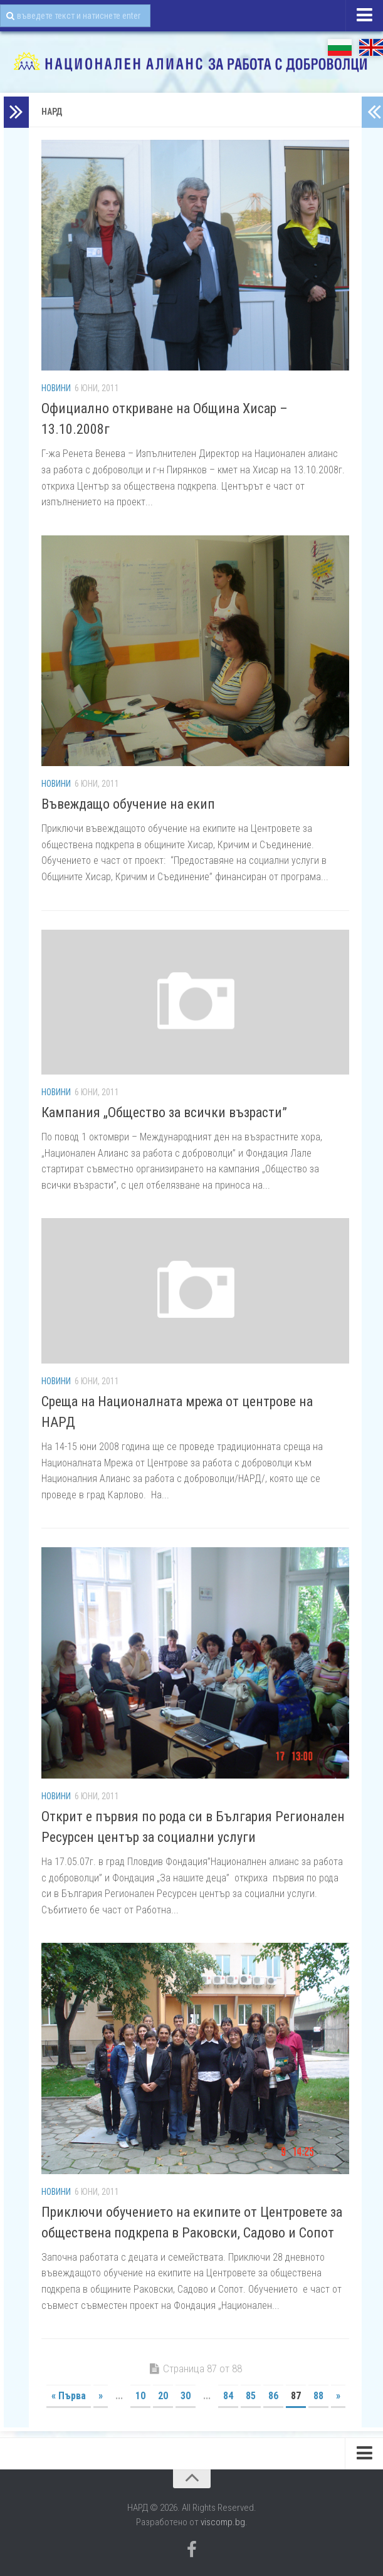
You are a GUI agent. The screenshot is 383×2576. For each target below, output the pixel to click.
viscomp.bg (223, 2522)
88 (318, 2396)
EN (371, 47)
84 (228, 2396)
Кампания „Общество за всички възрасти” (164, 1112)
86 (273, 2396)
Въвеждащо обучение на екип (128, 804)
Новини (56, 388)
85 (251, 2396)
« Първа (68, 2396)
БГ (340, 47)
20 (163, 2396)
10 (140, 2396)
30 (186, 2396)
